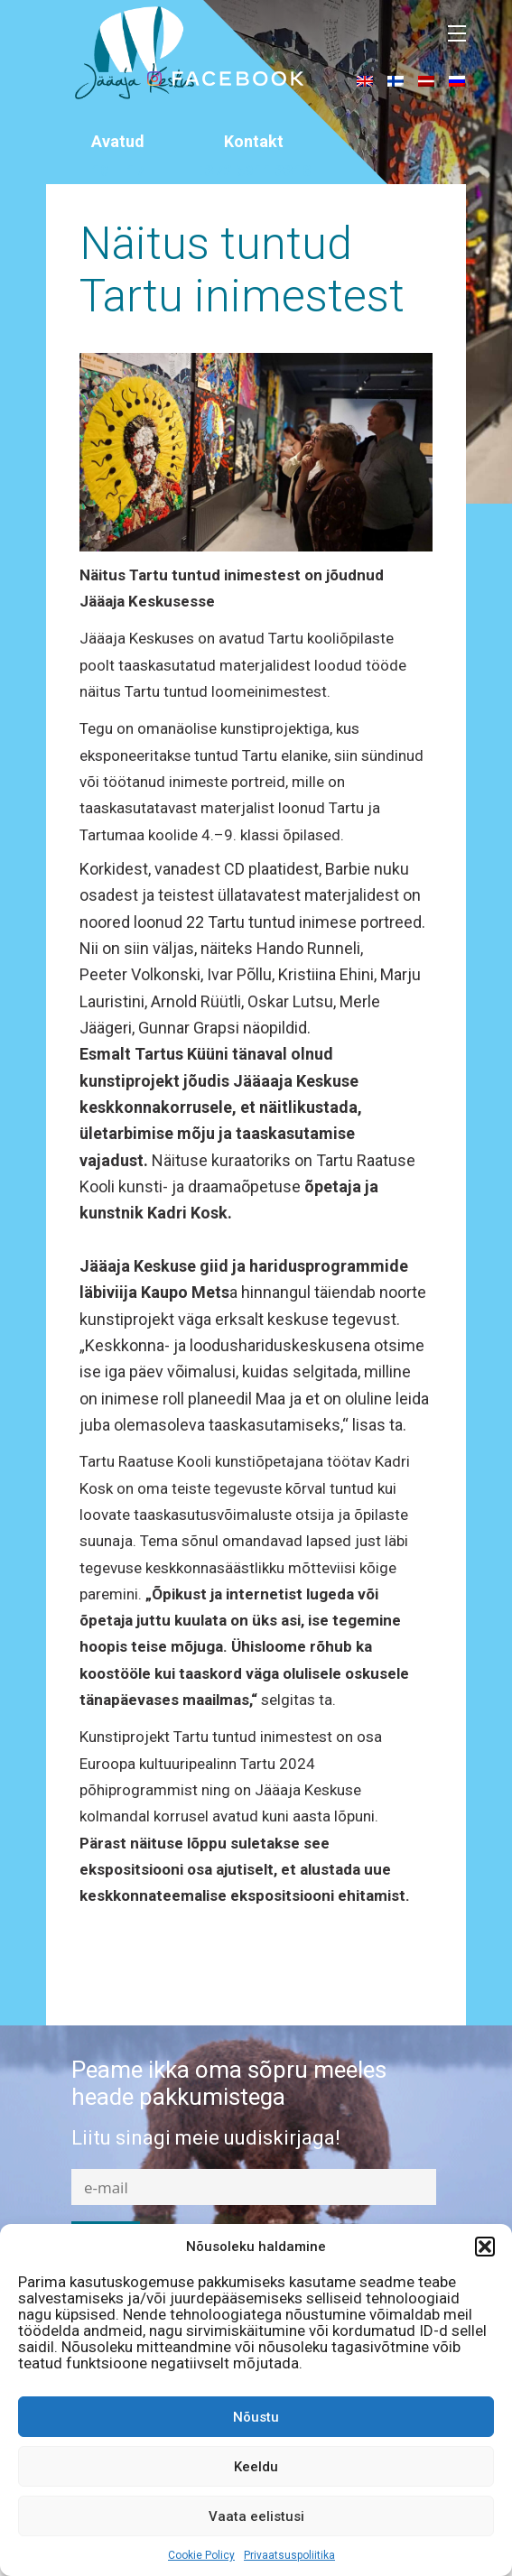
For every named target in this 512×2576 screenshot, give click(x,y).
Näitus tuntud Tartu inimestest (242, 270)
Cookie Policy (201, 2555)
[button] (485, 2247)
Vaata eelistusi (256, 2516)
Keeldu (256, 2467)
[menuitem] (364, 80)
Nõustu (256, 2417)
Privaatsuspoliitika (289, 2555)
